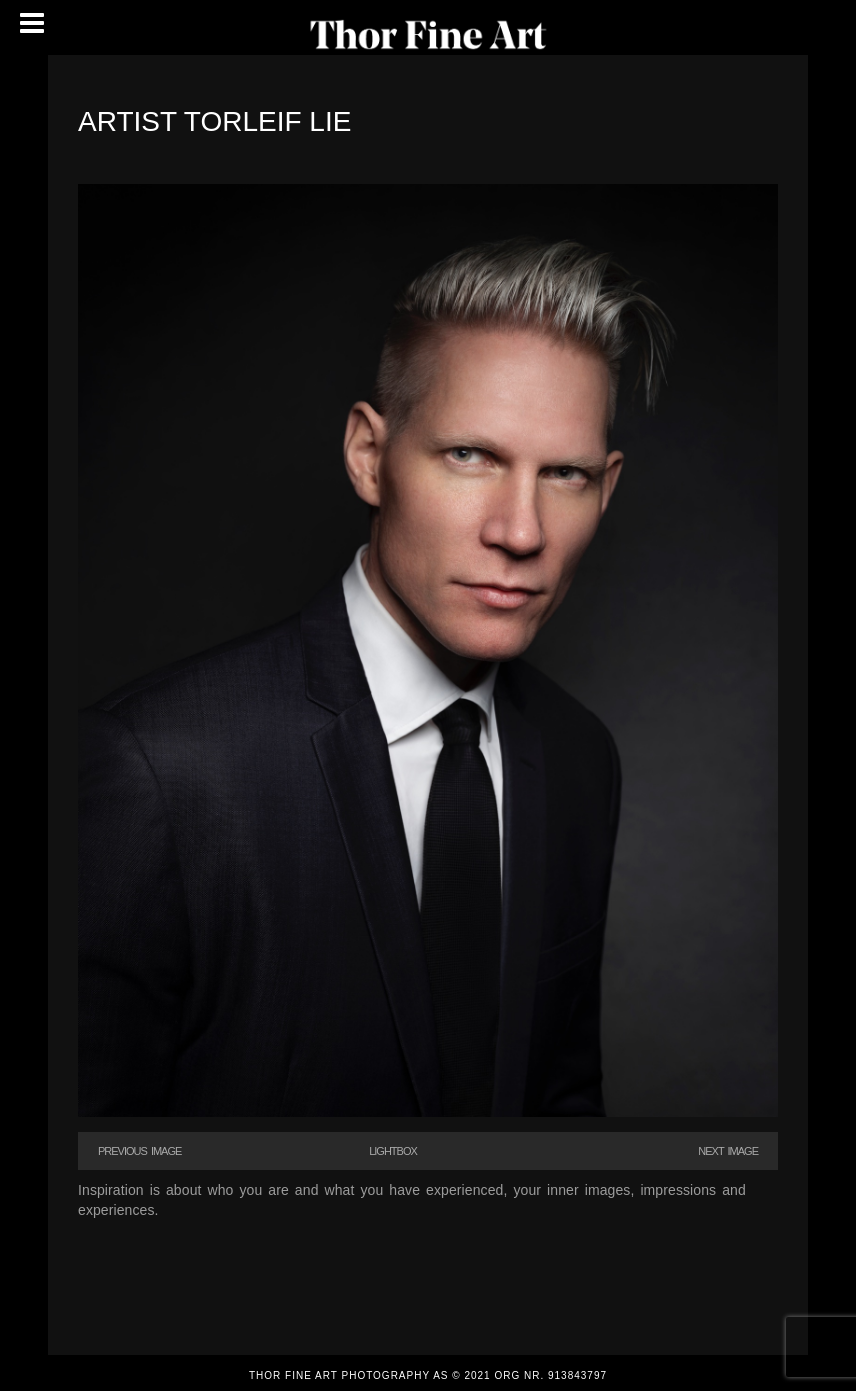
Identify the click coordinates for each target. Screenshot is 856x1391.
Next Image (728, 1151)
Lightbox (393, 1151)
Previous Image (139, 1151)
